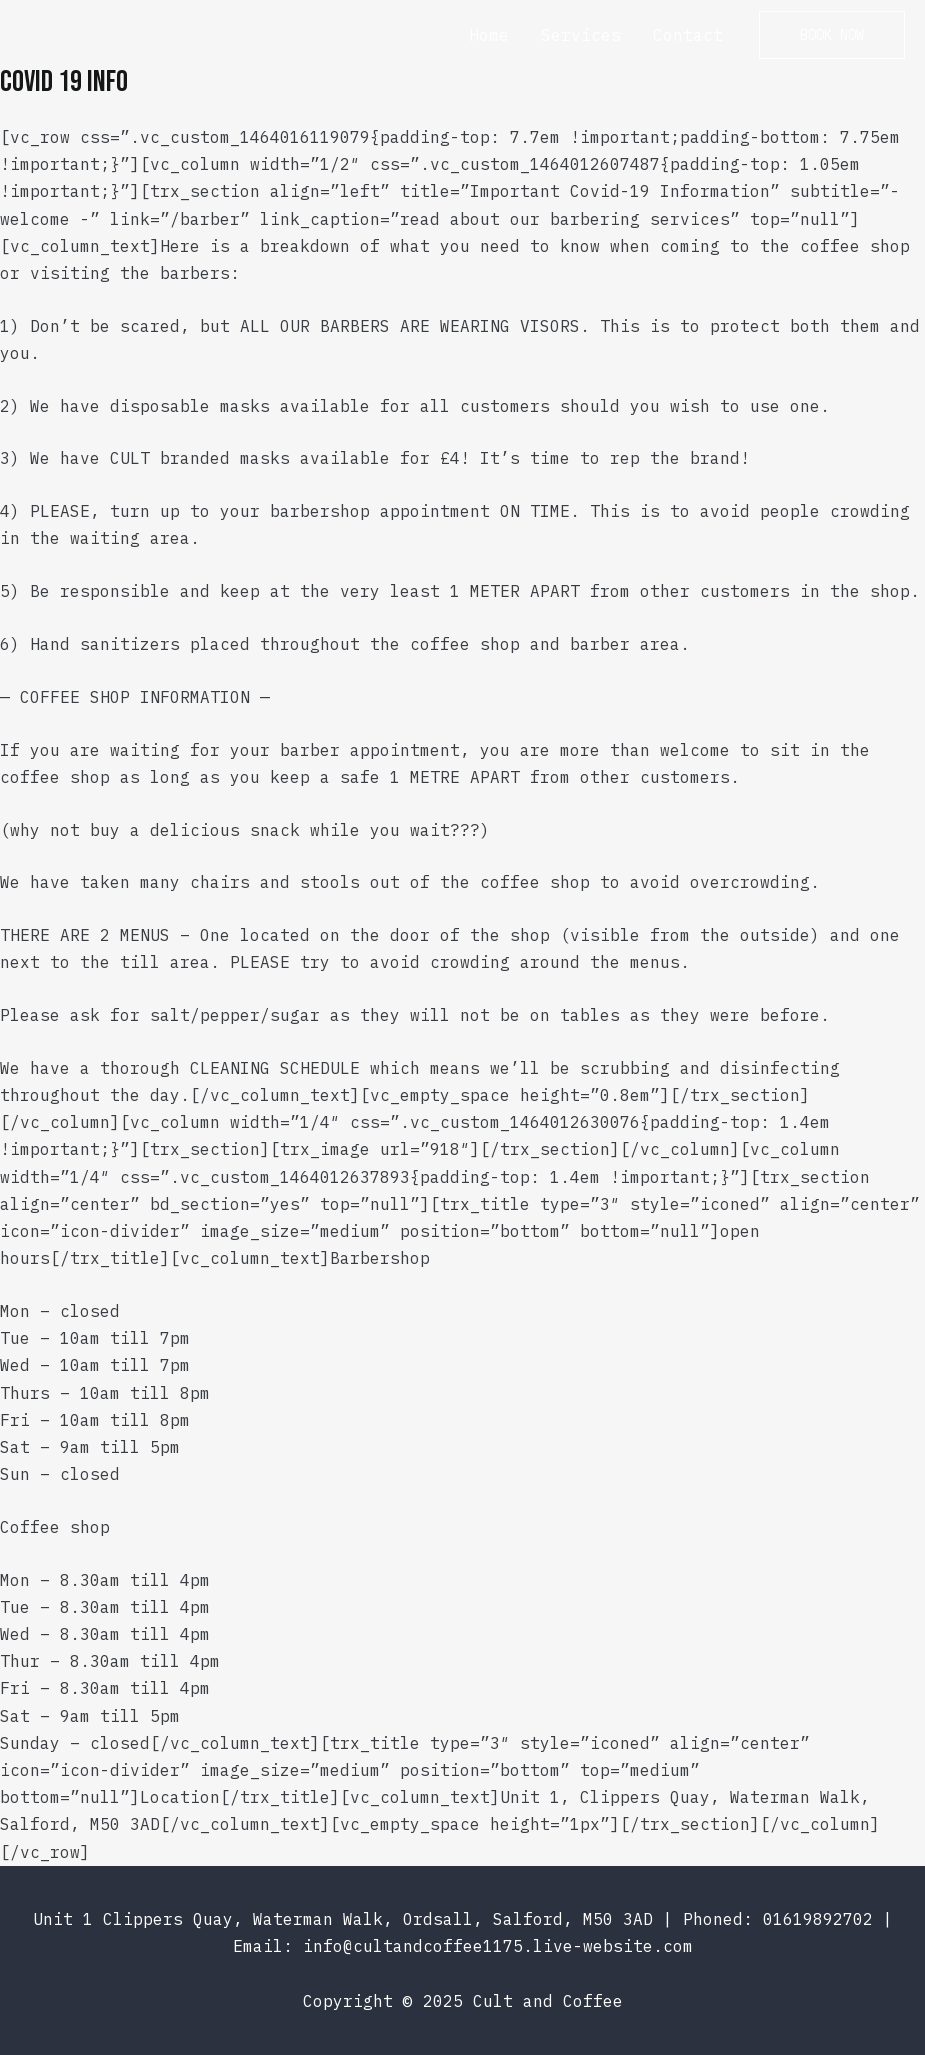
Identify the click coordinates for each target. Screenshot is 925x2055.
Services (581, 35)
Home (489, 35)
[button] (832, 35)
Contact (688, 35)
